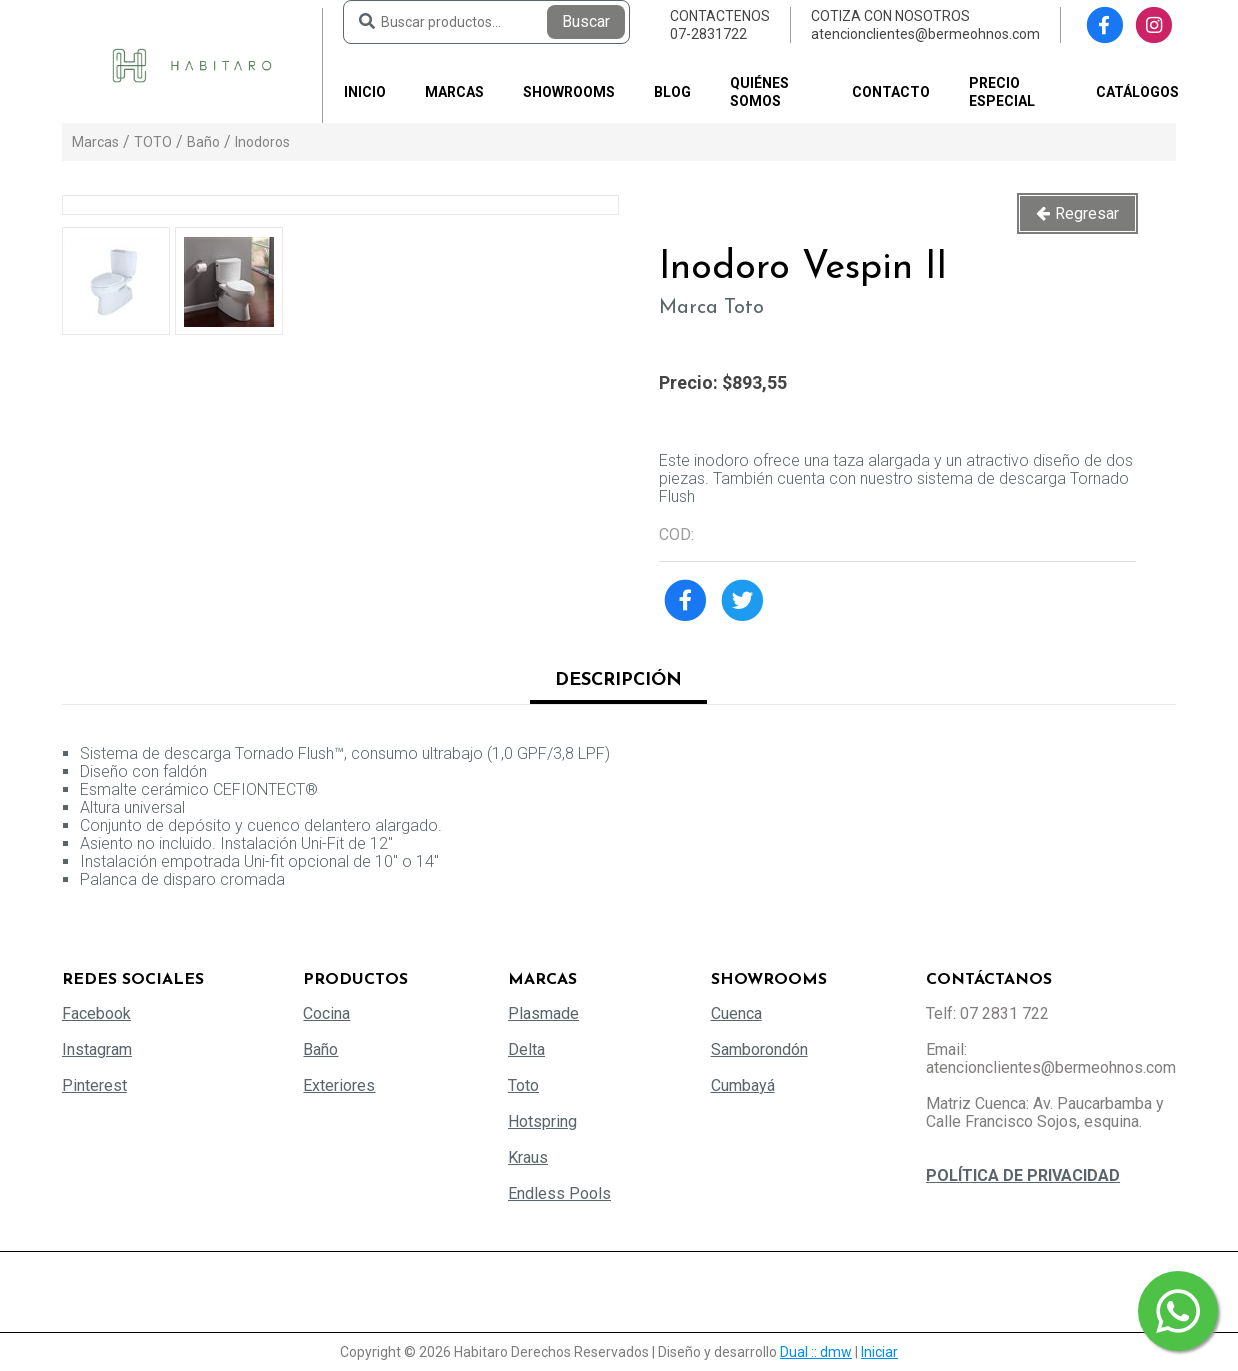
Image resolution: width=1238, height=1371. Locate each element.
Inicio (365, 92)
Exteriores (339, 1085)
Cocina (326, 1013)
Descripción (618, 680)
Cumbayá (743, 1085)
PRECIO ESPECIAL (1002, 92)
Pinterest (94, 1085)
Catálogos (1137, 92)
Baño (203, 142)
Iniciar (879, 1352)
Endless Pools (559, 1193)
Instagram (97, 1049)
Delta (526, 1049)
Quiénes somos (759, 92)
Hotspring (542, 1121)
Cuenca (736, 1013)
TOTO (153, 142)
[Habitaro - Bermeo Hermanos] (192, 64)
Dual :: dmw (816, 1352)
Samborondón (759, 1049)
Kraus (528, 1157)
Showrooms (569, 92)
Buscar (586, 21)
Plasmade (543, 1013)
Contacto (891, 92)
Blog (672, 92)
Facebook (96, 1013)
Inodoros (262, 142)
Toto (523, 1085)
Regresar (1087, 213)
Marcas (454, 92)
